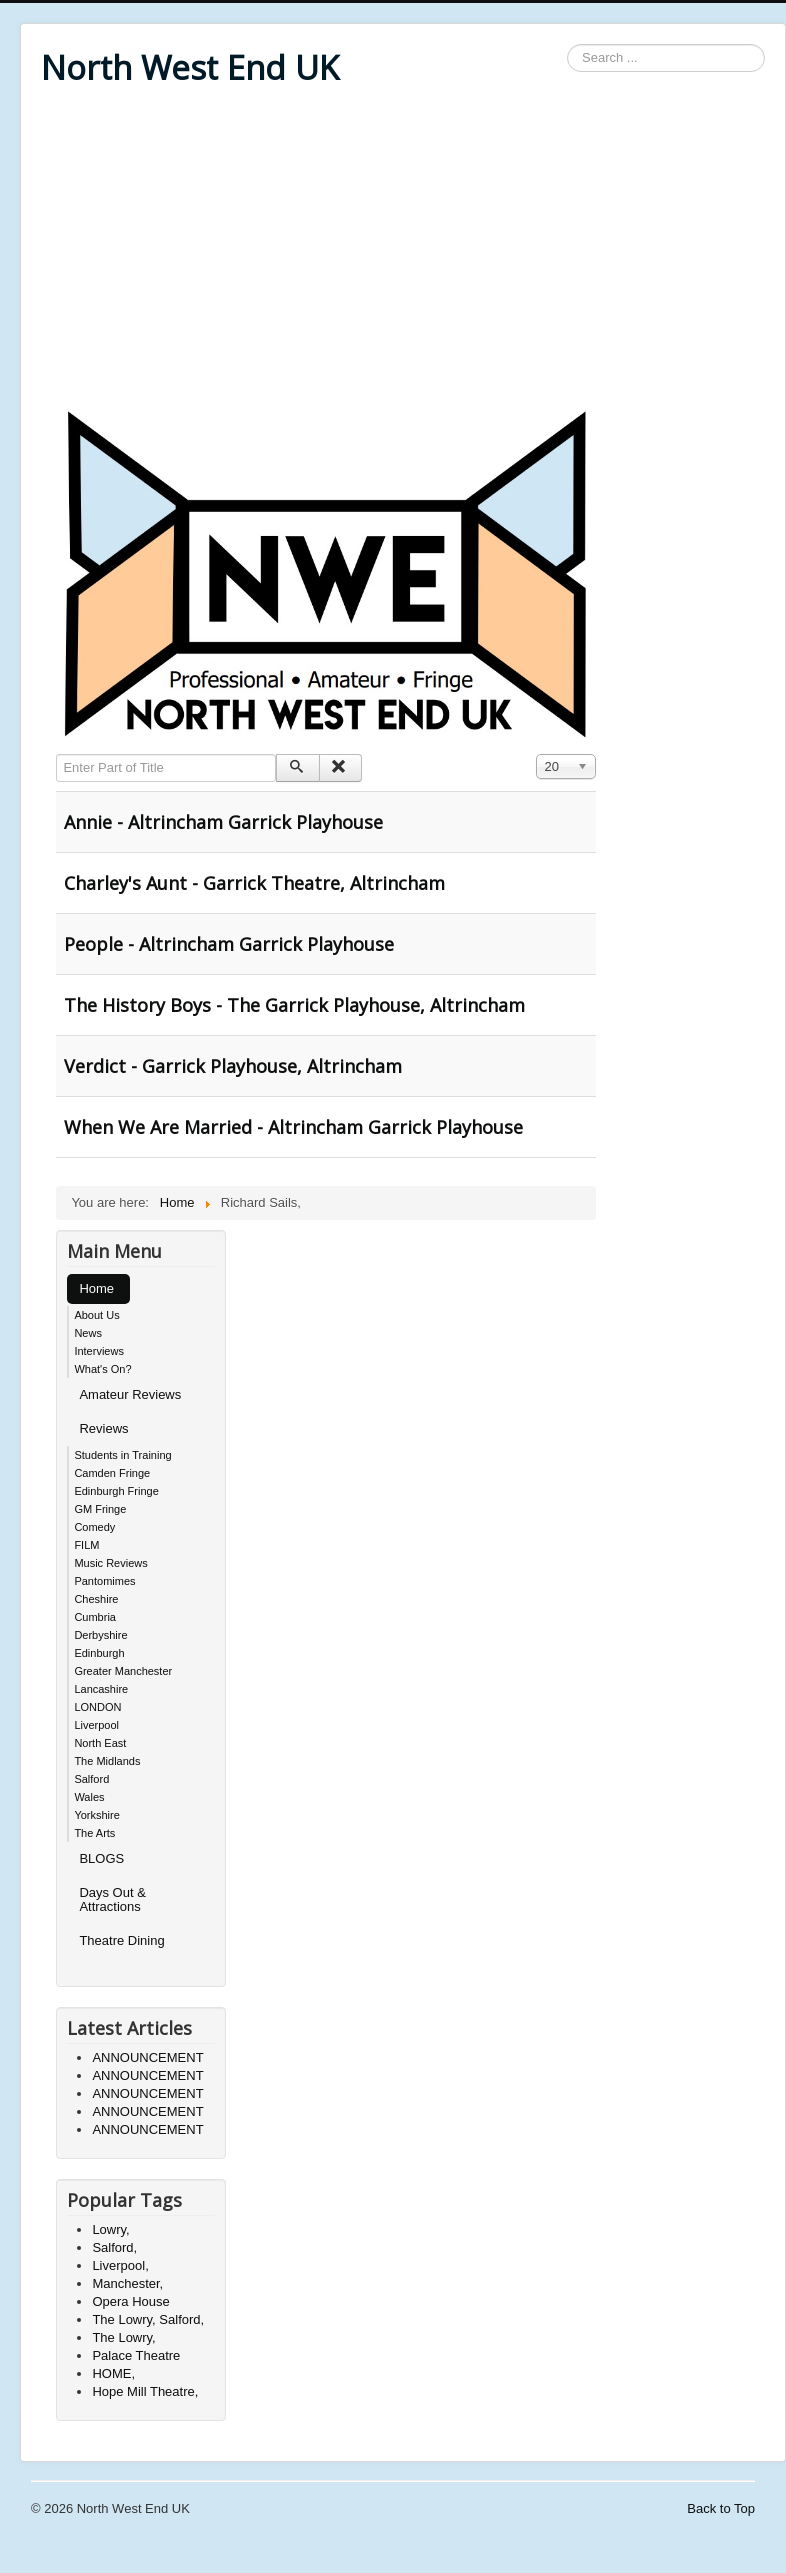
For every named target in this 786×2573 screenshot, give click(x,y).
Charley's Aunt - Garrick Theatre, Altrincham (254, 883)
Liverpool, (120, 2265)
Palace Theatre (136, 2355)
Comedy (94, 1527)
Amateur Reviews (130, 1394)
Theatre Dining (121, 1940)
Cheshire (96, 1599)
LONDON (97, 1707)
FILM (86, 1545)
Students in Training (122, 1455)
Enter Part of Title (56, 754)
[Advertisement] (403, 252)
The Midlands (107, 1761)
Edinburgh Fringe (116, 1491)
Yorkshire (96, 1815)
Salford (91, 1779)
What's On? (102, 1369)
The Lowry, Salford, (148, 2319)
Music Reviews (110, 1563)
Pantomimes (104, 1581)
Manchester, (127, 2283)
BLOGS (101, 1858)
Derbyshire (100, 1635)
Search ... (567, 44)
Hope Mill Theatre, (145, 2391)
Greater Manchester (123, 1671)
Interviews (99, 1351)
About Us (96, 1315)
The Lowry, (123, 2337)
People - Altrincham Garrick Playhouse (229, 944)
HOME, (113, 2373)
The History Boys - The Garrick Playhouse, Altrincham (294, 1005)
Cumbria (95, 1617)
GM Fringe (100, 1509)
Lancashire (101, 1689)
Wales (89, 1797)
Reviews (103, 1428)
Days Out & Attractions (112, 1899)
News (88, 1333)
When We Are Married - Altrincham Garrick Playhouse (293, 1127)
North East (100, 1743)
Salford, (114, 2247)
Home (96, 1288)
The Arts (94, 1833)
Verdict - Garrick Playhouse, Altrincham (233, 1066)
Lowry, (110, 2229)
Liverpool (96, 1725)
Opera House (130, 2301)
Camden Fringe (112, 1473)
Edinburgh (99, 1653)
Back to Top (721, 2508)
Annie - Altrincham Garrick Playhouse (223, 822)
